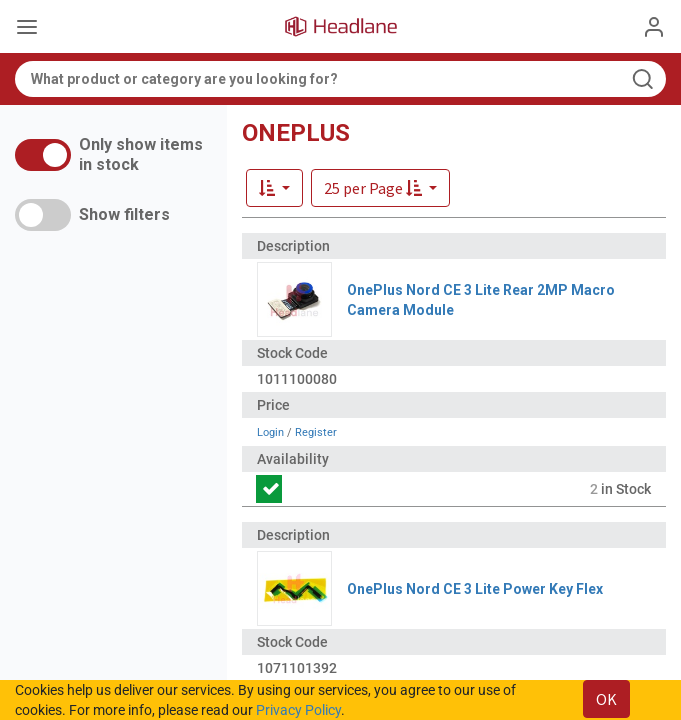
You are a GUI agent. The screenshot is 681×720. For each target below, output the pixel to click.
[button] (380, 188)
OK (606, 699)
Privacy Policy (298, 710)
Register (316, 432)
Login (270, 432)
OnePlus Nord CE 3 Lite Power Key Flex (475, 589)
